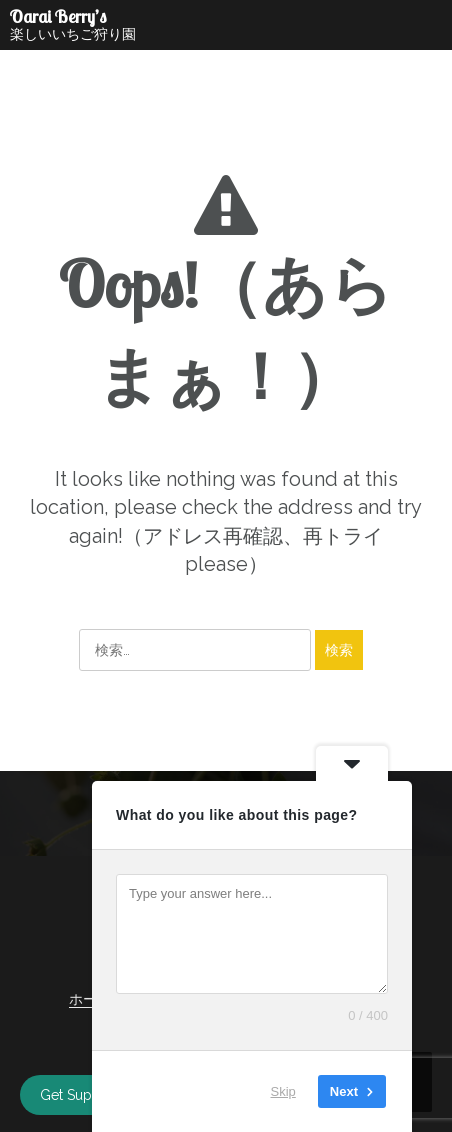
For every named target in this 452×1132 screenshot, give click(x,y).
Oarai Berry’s (58, 16)
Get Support (79, 1095)
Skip (283, 1091)
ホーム (90, 999)
